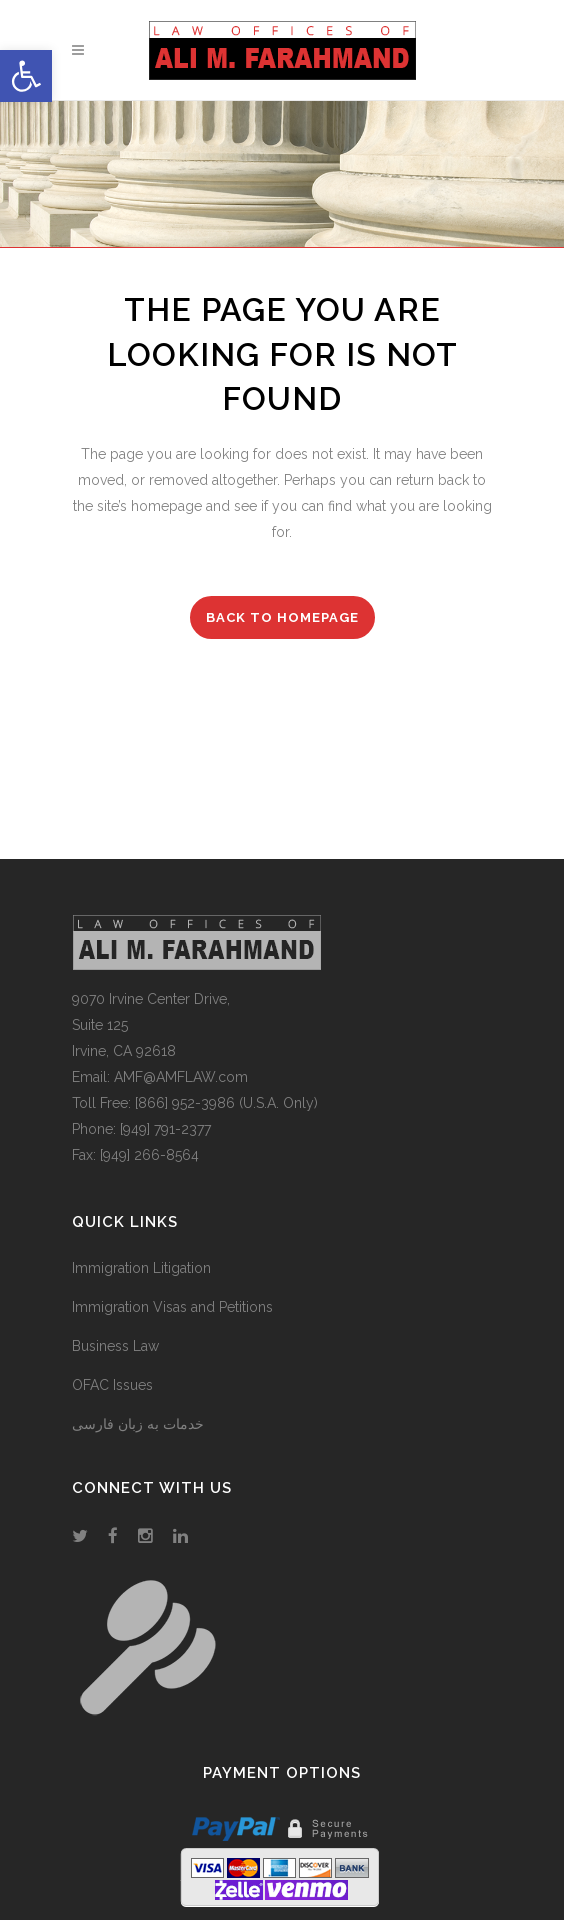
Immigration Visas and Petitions (172, 1307)
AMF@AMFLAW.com (181, 1077)
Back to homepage (282, 617)
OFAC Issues (112, 1385)
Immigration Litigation (141, 1268)
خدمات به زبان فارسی (138, 1424)
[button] (26, 76)
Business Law (115, 1346)
